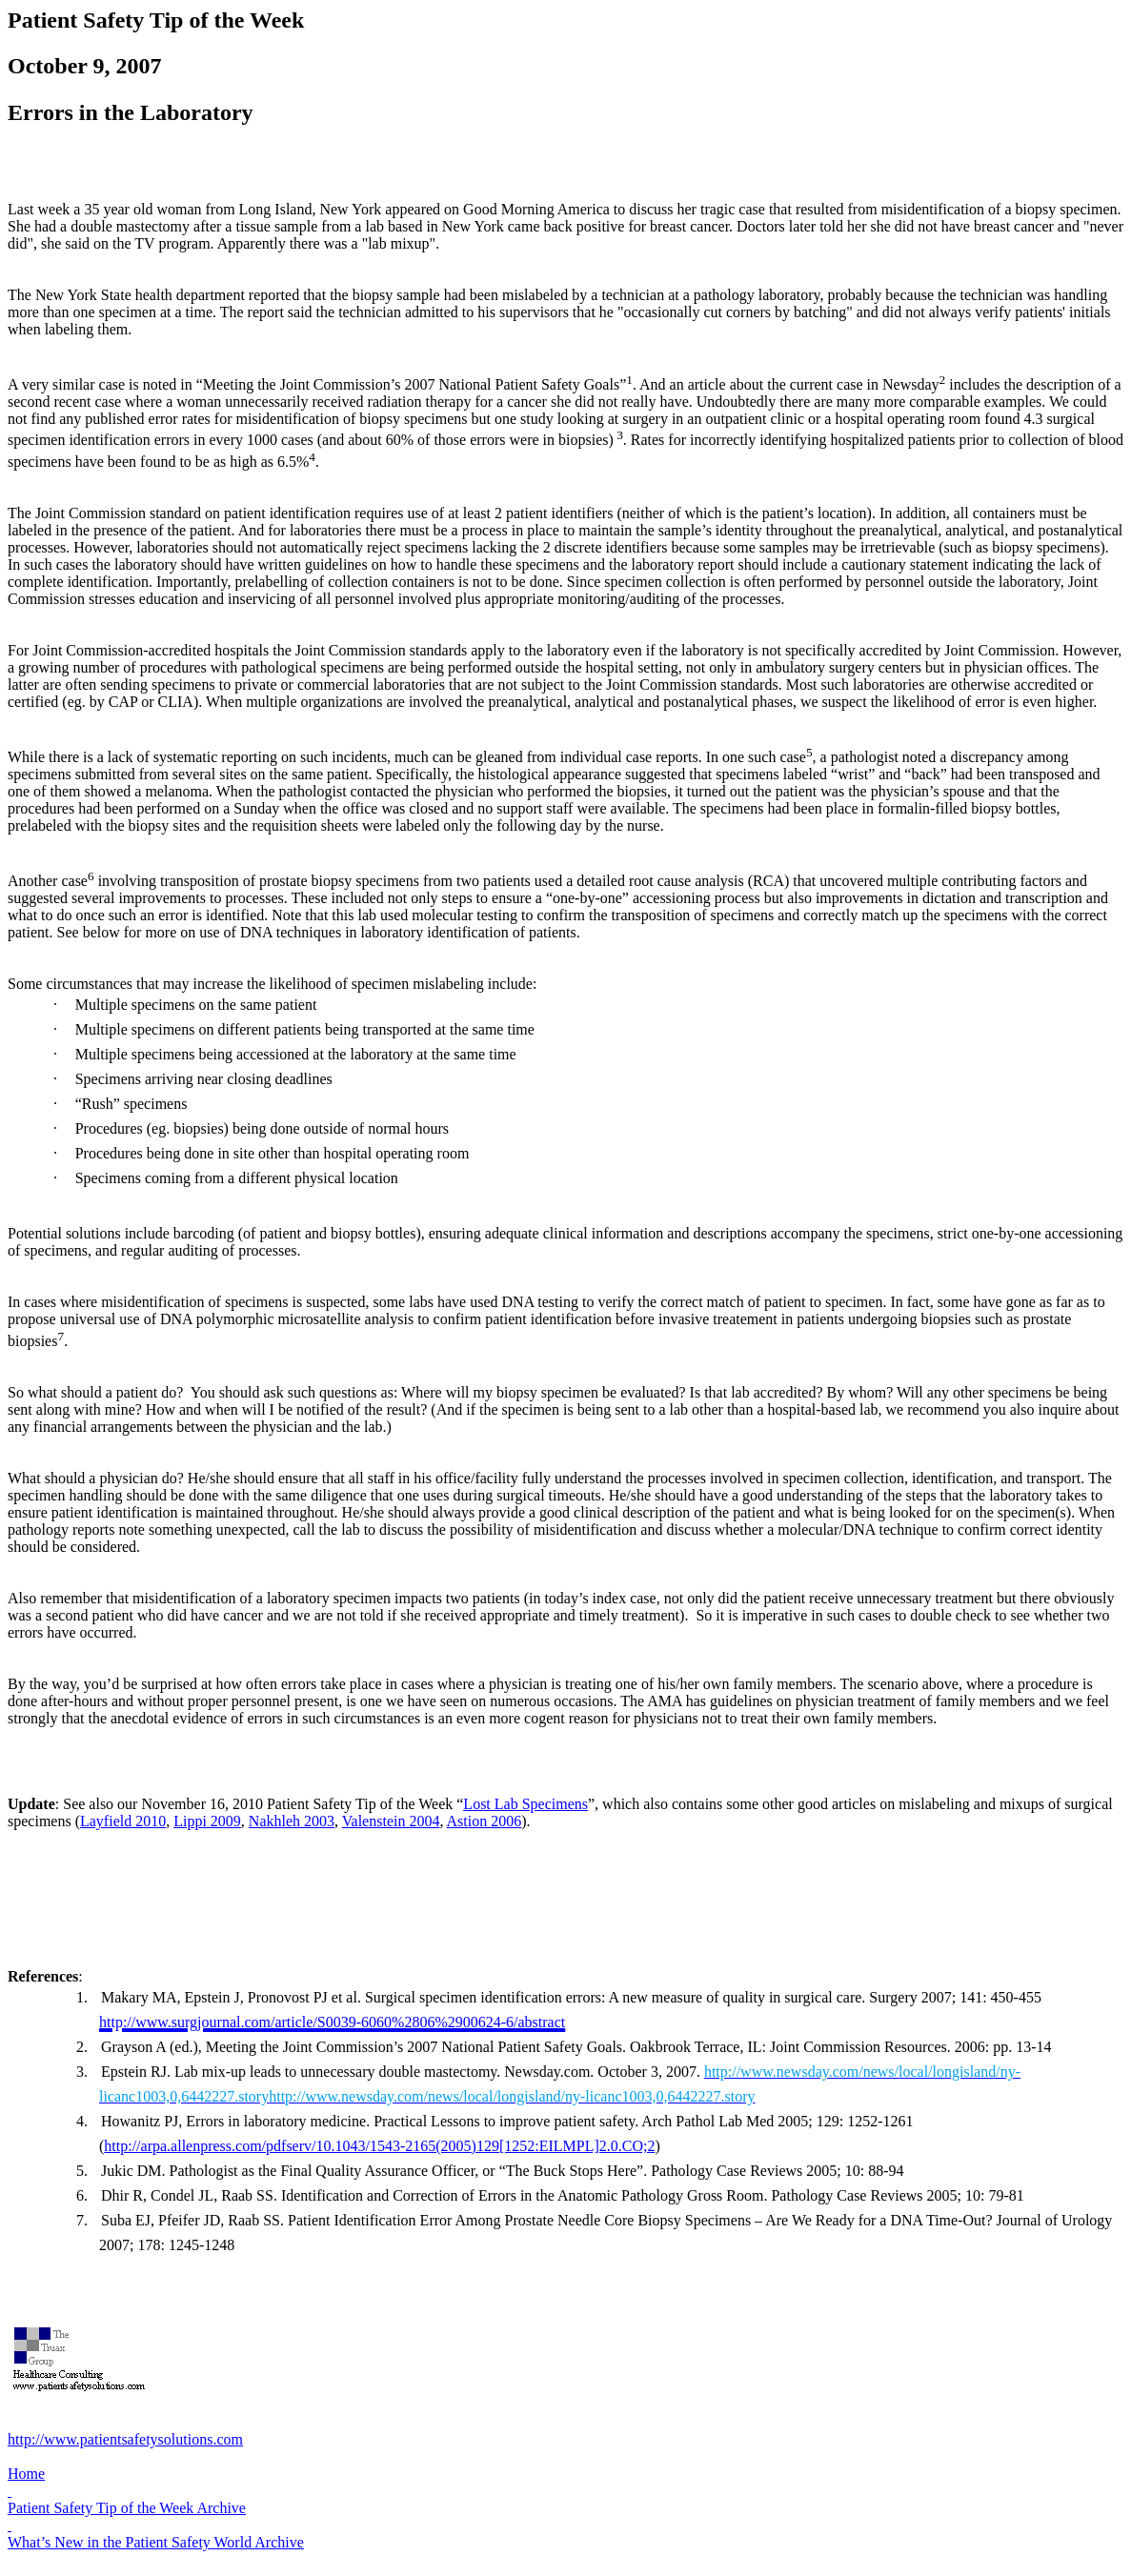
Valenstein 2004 (391, 1821)
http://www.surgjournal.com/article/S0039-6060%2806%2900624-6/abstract (332, 2022)
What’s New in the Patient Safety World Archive (156, 2542)
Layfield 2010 (123, 1821)
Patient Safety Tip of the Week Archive (127, 2508)
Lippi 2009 (207, 1821)
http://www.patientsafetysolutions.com (125, 2439)
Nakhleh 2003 (291, 1821)
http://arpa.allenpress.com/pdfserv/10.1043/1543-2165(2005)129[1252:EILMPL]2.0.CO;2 (379, 2146)
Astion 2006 (484, 1821)
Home (26, 2473)
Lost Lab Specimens (525, 1804)
